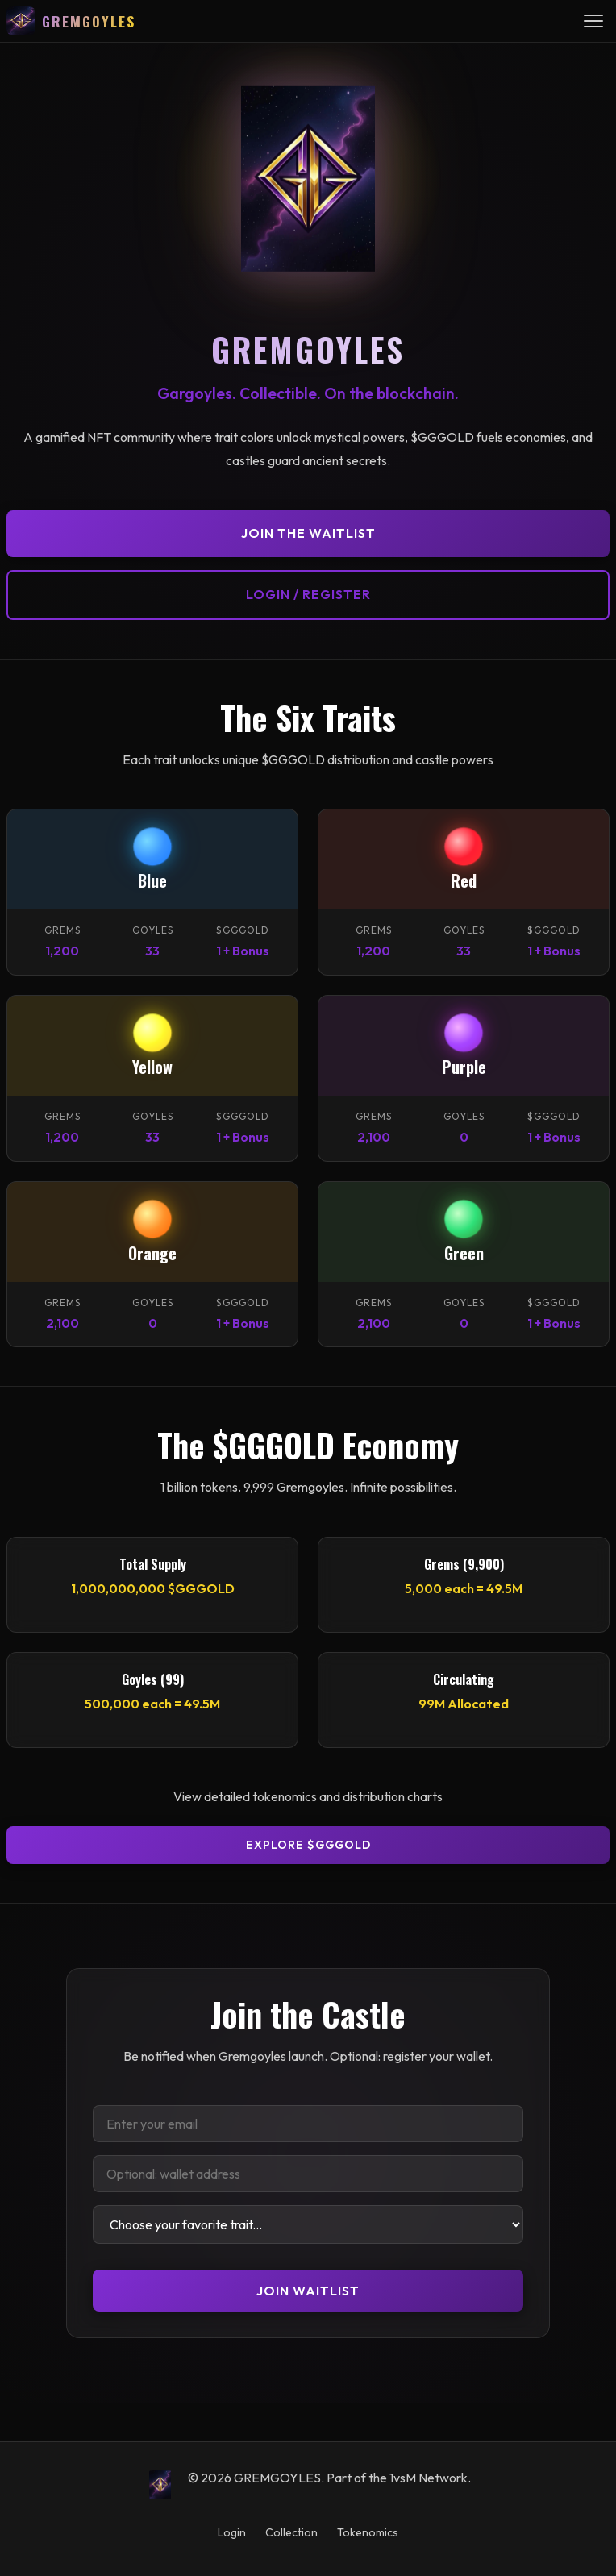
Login (232, 2532)
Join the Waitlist (308, 533)
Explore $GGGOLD (308, 1844)
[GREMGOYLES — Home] (70, 20)
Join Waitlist (308, 2291)
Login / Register (308, 594)
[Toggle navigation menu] (593, 21)
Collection (291, 2532)
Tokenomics (367, 2532)
